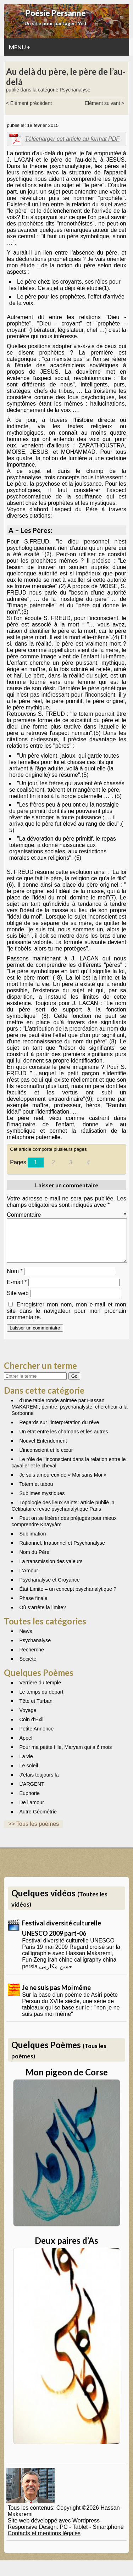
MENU (20, 47)
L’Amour (28, 1579)
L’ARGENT (31, 1792)
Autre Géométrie (38, 1820)
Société (27, 1667)
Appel (25, 1746)
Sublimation (32, 1542)
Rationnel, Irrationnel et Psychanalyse (62, 1551)
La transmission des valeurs (50, 1570)
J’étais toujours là (39, 1783)
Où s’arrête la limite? (42, 1616)
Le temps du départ (41, 1700)
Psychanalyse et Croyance (49, 1588)
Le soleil (28, 1774)
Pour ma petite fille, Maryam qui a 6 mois (65, 1755)
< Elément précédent (29, 103)
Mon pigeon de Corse (67, 2080)
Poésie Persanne (56, 13)
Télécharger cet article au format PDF (72, 139)
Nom (14, 1280)
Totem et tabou (36, 1492)
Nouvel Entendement (43, 1449)
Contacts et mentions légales (44, 2542)
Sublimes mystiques (42, 1502)
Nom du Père (34, 1560)
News (25, 1640)
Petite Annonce (36, 1737)
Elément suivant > (104, 103)
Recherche (31, 1658)
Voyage (27, 1719)
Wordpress (86, 2529)
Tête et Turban (35, 1709)
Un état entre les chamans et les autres (63, 1440)
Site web (17, 1302)
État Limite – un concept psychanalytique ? (67, 1597)
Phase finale (33, 1607)
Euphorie (29, 1802)
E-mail (17, 1291)
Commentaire (66, 1215)
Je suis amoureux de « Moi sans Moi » (62, 1483)
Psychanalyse (35, 1649)
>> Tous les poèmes (33, 1832)
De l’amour (31, 1811)
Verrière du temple (40, 1691)
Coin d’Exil (31, 1728)
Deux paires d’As (66, 2249)
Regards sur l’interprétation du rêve (59, 1431)
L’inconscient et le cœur (46, 1458)
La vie (26, 1765)
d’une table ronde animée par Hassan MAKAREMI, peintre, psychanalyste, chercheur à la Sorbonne (69, 1415)
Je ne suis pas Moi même (56, 1996)
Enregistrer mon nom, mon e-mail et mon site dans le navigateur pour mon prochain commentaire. (66, 1319)
